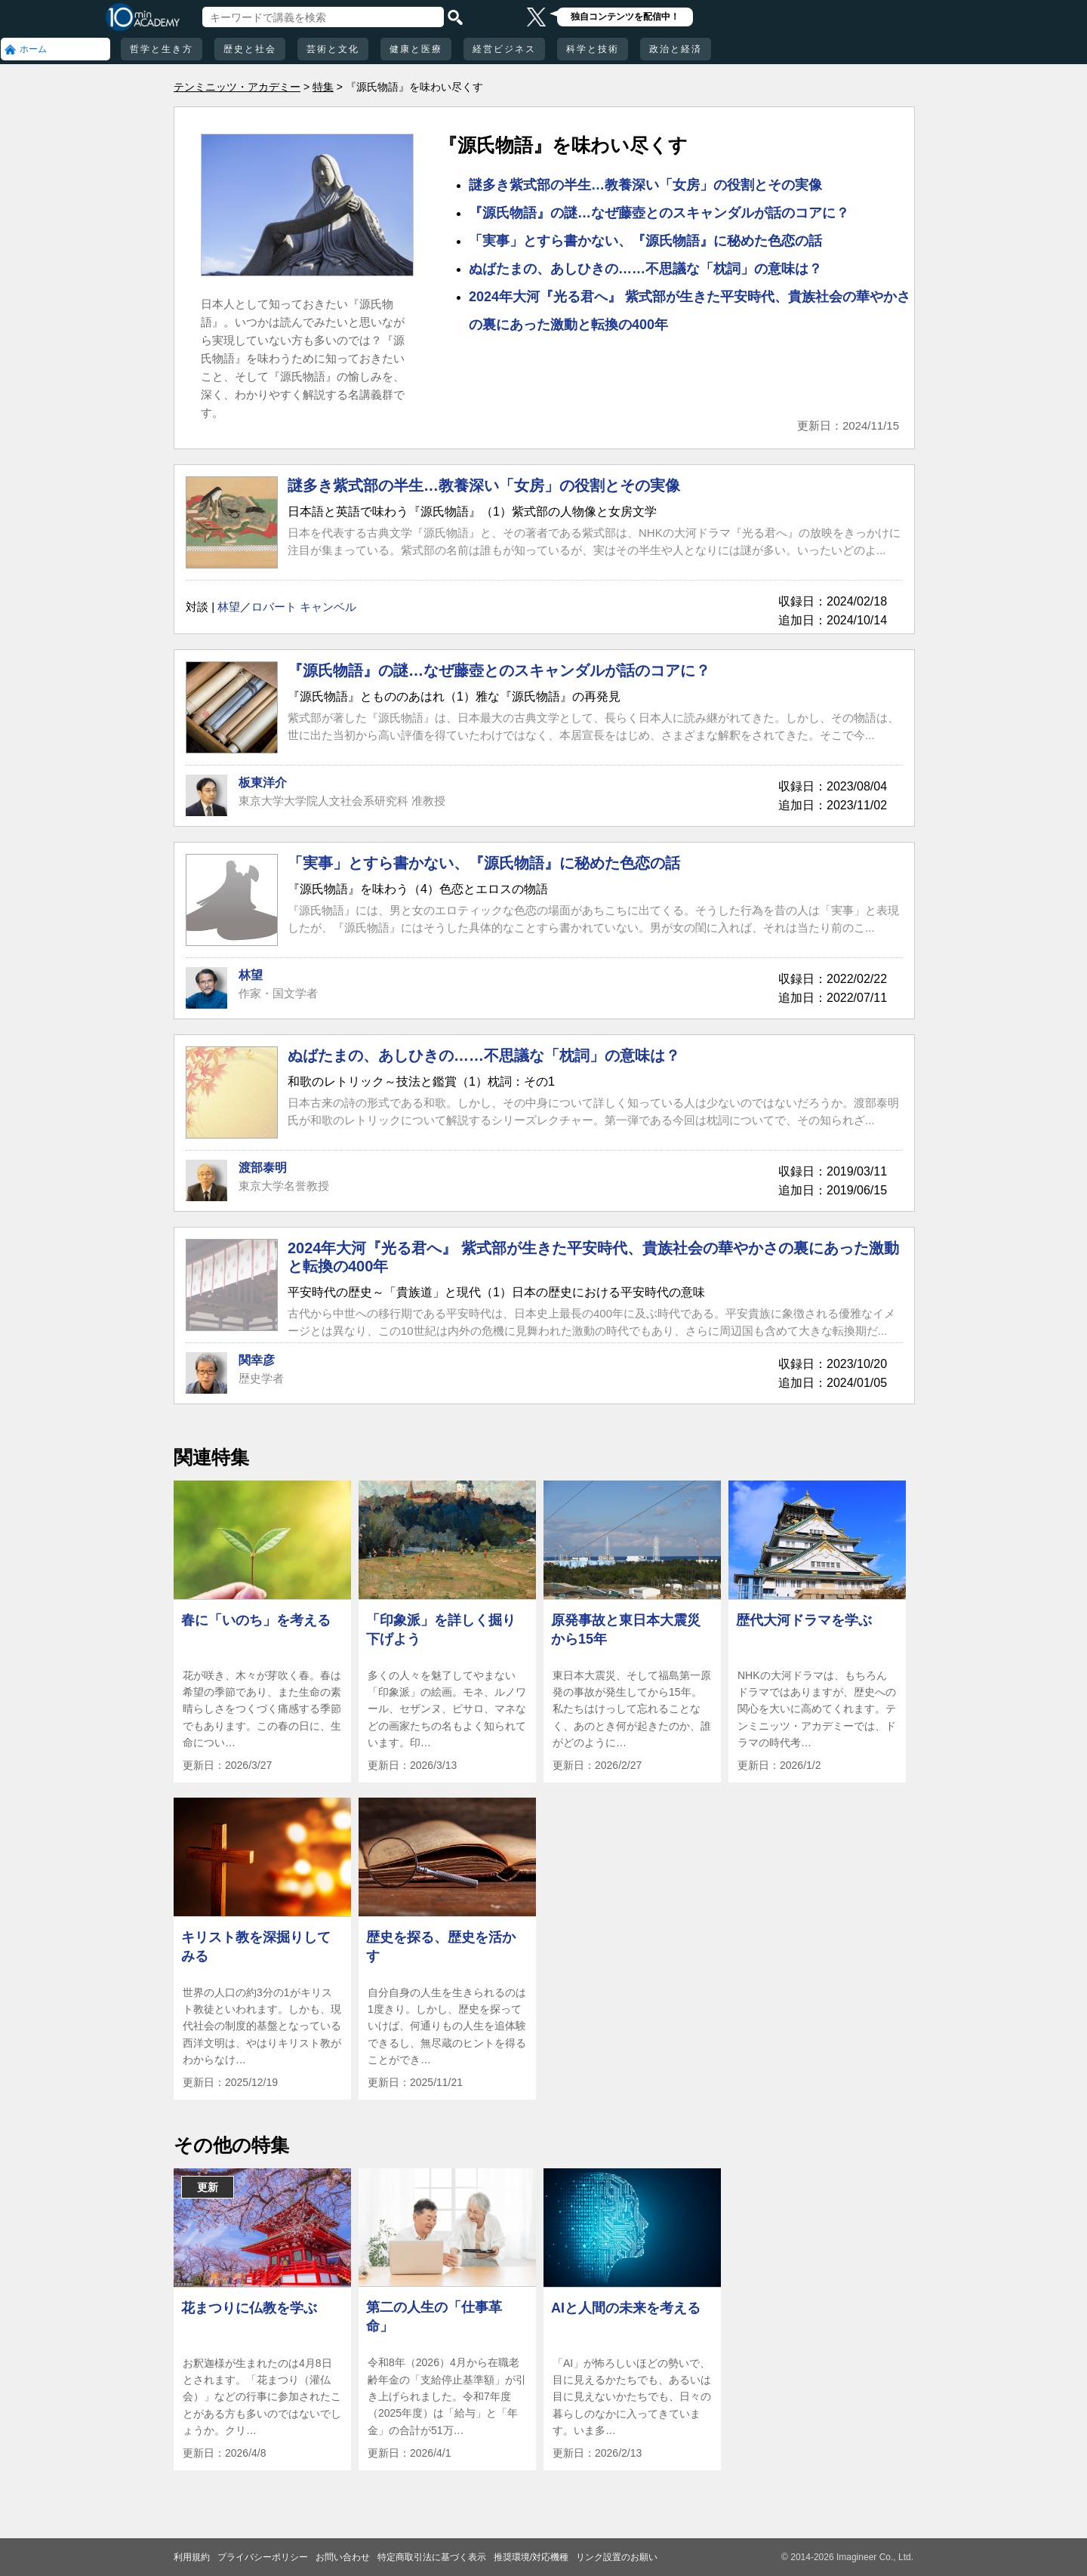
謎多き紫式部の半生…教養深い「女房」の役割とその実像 (645, 185)
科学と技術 (592, 49)
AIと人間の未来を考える (626, 2308)
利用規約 (192, 2557)
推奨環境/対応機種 (531, 2557)
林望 (228, 606)
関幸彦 (257, 1360)
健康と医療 (416, 49)
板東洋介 (263, 782)
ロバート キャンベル (303, 606)
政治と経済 (675, 49)
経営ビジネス (504, 49)
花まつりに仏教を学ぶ (249, 2308)
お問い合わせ (343, 2557)
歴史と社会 (249, 49)
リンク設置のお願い (616, 2557)
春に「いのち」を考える (256, 1620)
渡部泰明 (263, 1167)
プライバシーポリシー (262, 2557)
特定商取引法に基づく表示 (431, 2557)
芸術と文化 (332, 49)
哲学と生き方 (161, 49)
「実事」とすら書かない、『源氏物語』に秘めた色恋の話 (645, 240)
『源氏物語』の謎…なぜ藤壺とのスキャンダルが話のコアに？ (659, 212)
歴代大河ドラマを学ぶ (804, 1620)
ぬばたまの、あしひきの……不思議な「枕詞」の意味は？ (645, 268)
